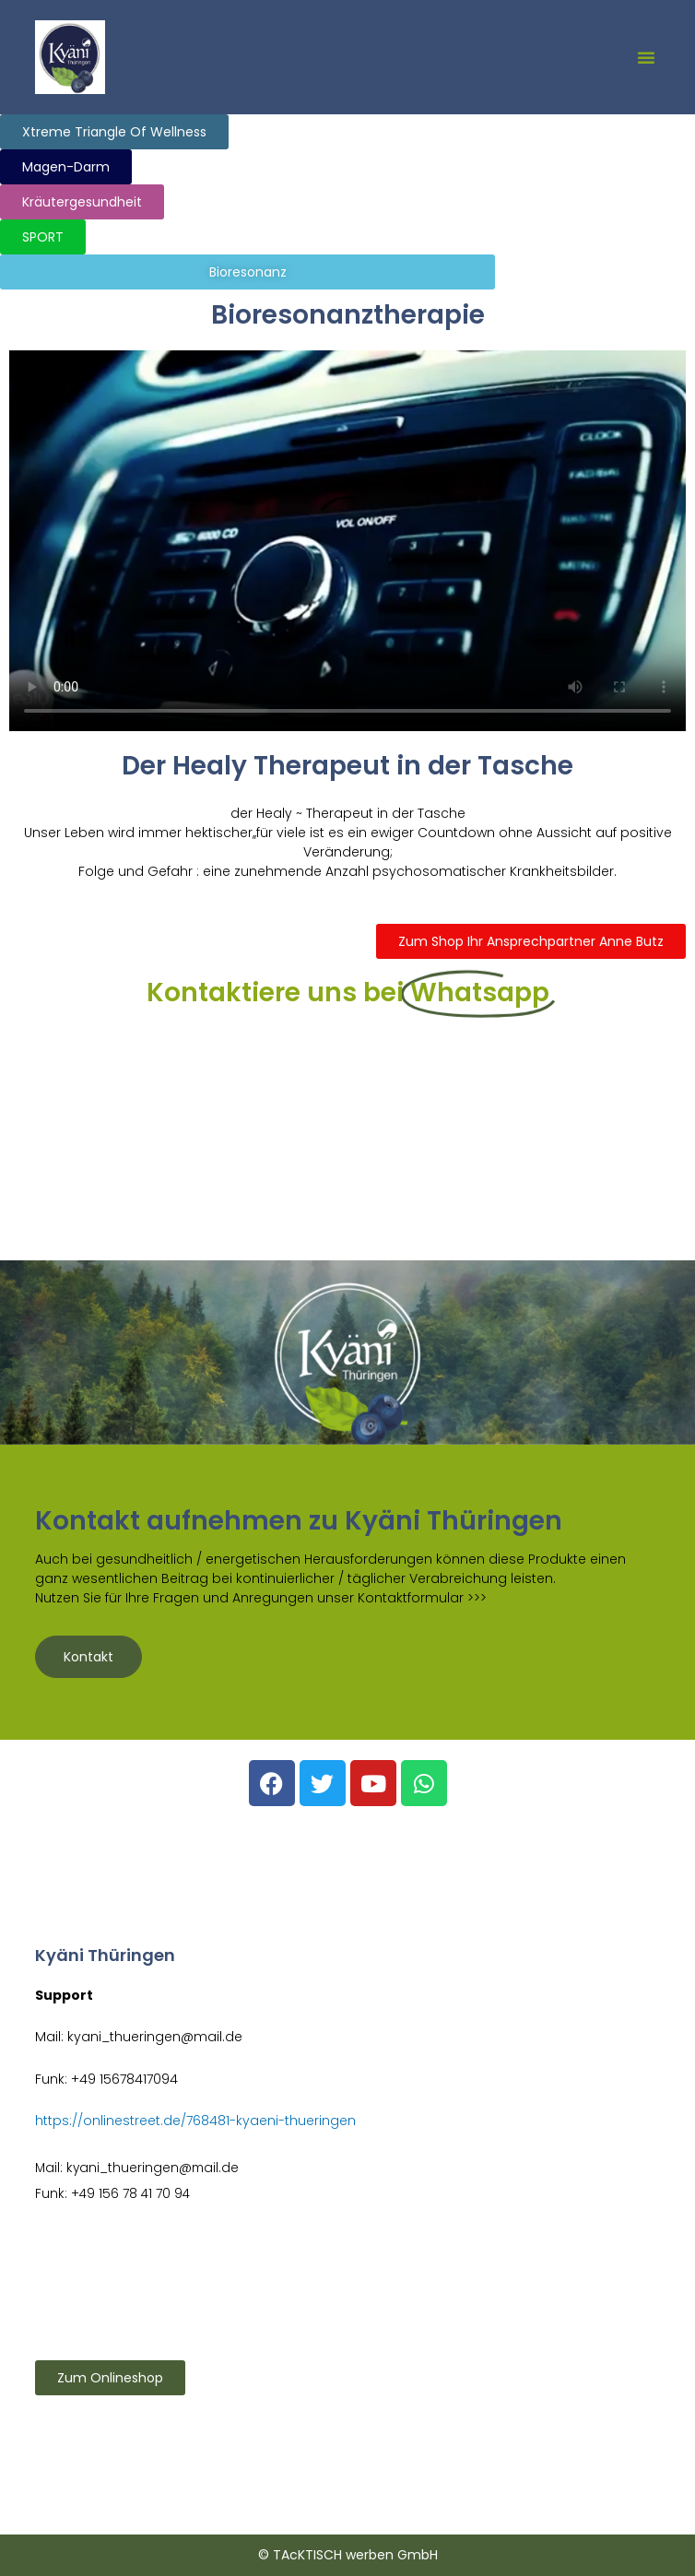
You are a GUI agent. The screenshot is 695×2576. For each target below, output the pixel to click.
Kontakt (88, 1657)
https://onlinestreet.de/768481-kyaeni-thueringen (195, 2120)
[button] (646, 57)
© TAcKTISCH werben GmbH (348, 2555)
